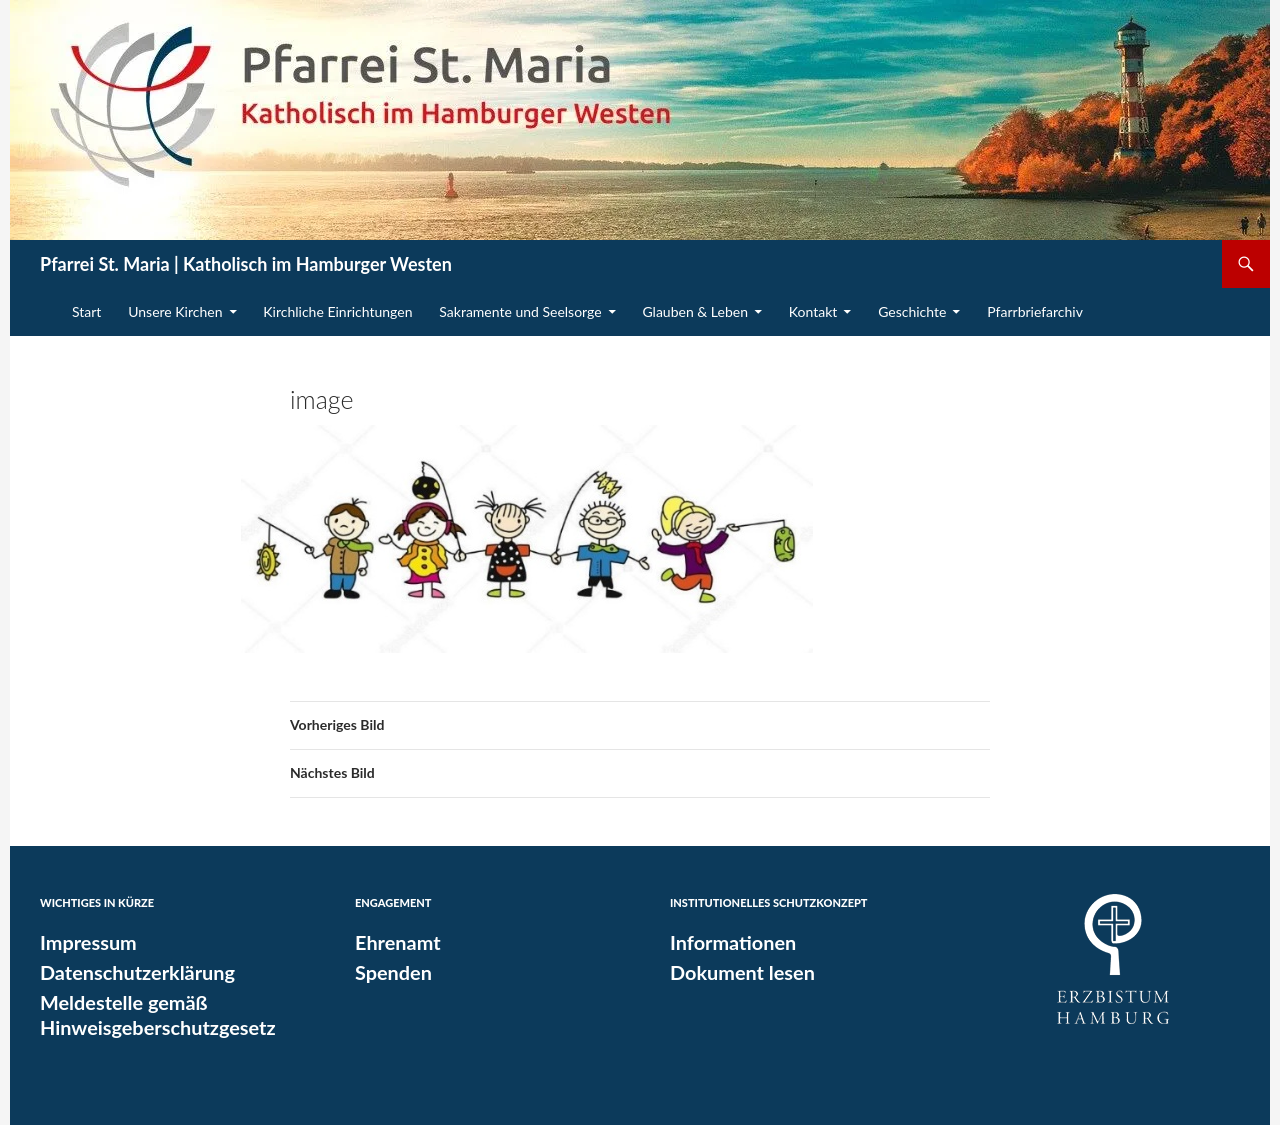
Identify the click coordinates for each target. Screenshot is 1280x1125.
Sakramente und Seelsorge (520, 311)
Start (86, 311)
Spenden (390, 971)
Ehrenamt (393, 942)
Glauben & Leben (695, 311)
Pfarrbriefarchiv (1035, 311)
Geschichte (912, 311)
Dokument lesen (735, 971)
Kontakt (813, 311)
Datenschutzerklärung (128, 971)
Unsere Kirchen (175, 311)
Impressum (84, 942)
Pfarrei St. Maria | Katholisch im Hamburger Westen (246, 264)
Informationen (727, 942)
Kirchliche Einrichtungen (337, 311)
